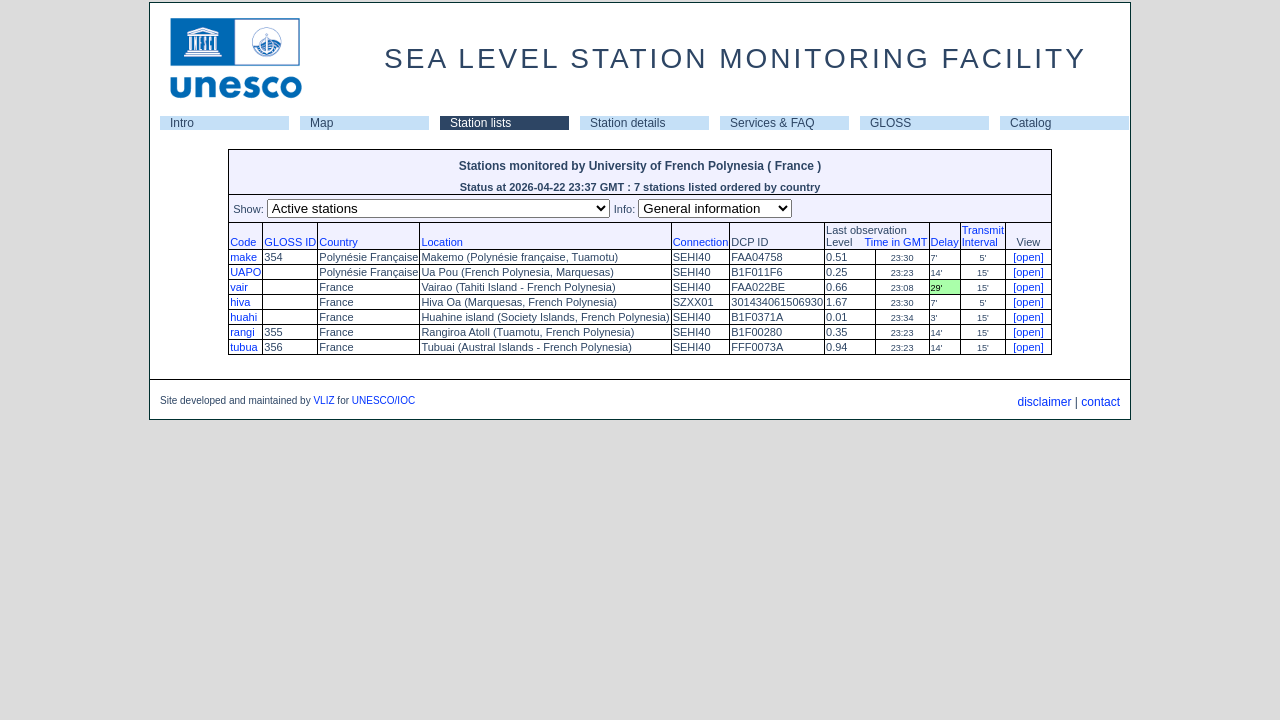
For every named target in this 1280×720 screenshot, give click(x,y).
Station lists (480, 123)
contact (1100, 402)
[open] (1028, 257)
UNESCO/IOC (383, 400)
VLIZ (323, 400)
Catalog (1030, 123)
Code (243, 242)
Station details (627, 123)
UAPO (245, 272)
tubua (244, 347)
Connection (701, 242)
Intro (182, 123)
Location (442, 242)
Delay (945, 242)
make (243, 257)
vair (239, 287)
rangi (242, 332)
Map (321, 123)
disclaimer (1044, 402)
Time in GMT (891, 242)
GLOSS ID (290, 242)
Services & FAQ (772, 123)
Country (338, 242)
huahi (243, 317)
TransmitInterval (983, 236)
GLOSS (890, 123)
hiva (240, 302)
